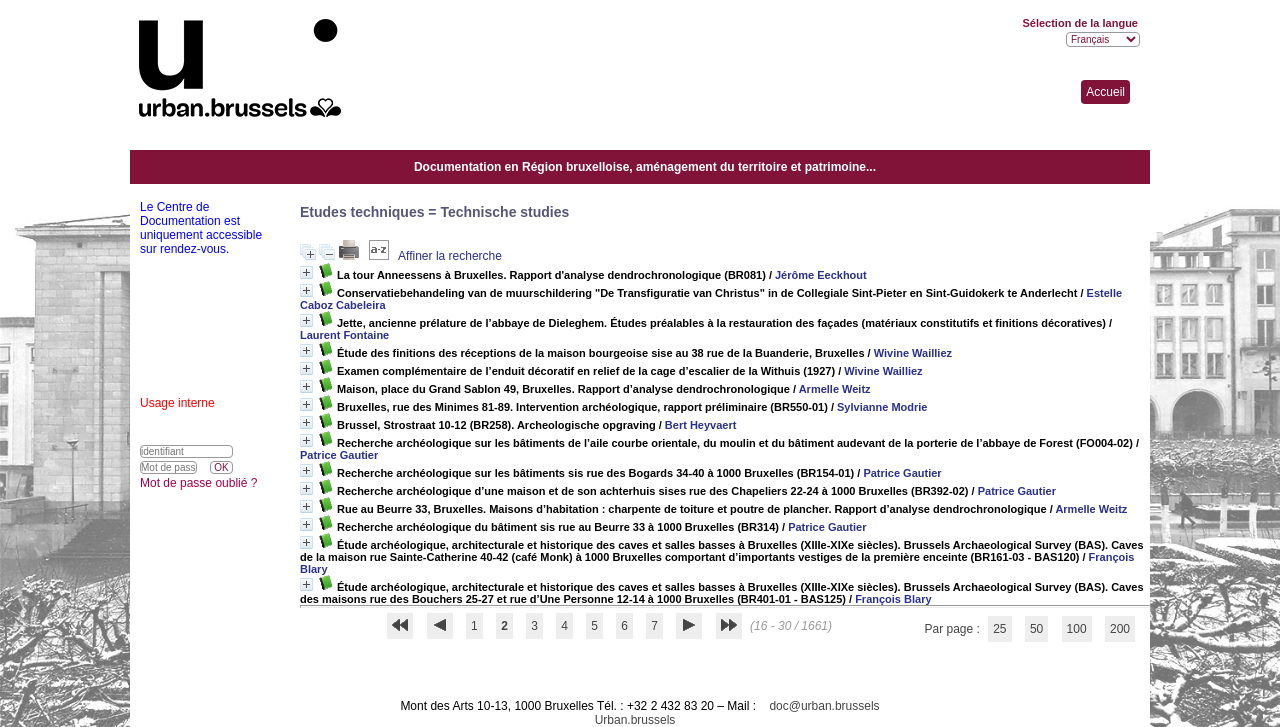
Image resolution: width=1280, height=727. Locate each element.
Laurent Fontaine (344, 335)
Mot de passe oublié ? (198, 483)
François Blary (893, 599)
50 (1036, 629)
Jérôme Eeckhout (821, 275)
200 (1120, 629)
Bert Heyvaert (701, 425)
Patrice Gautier (339, 455)
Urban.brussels (635, 720)
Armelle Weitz (835, 389)
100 (1077, 629)
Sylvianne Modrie (882, 407)
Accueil (1105, 92)
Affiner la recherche (450, 256)
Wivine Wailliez (913, 353)
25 (999, 629)
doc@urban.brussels (824, 706)
